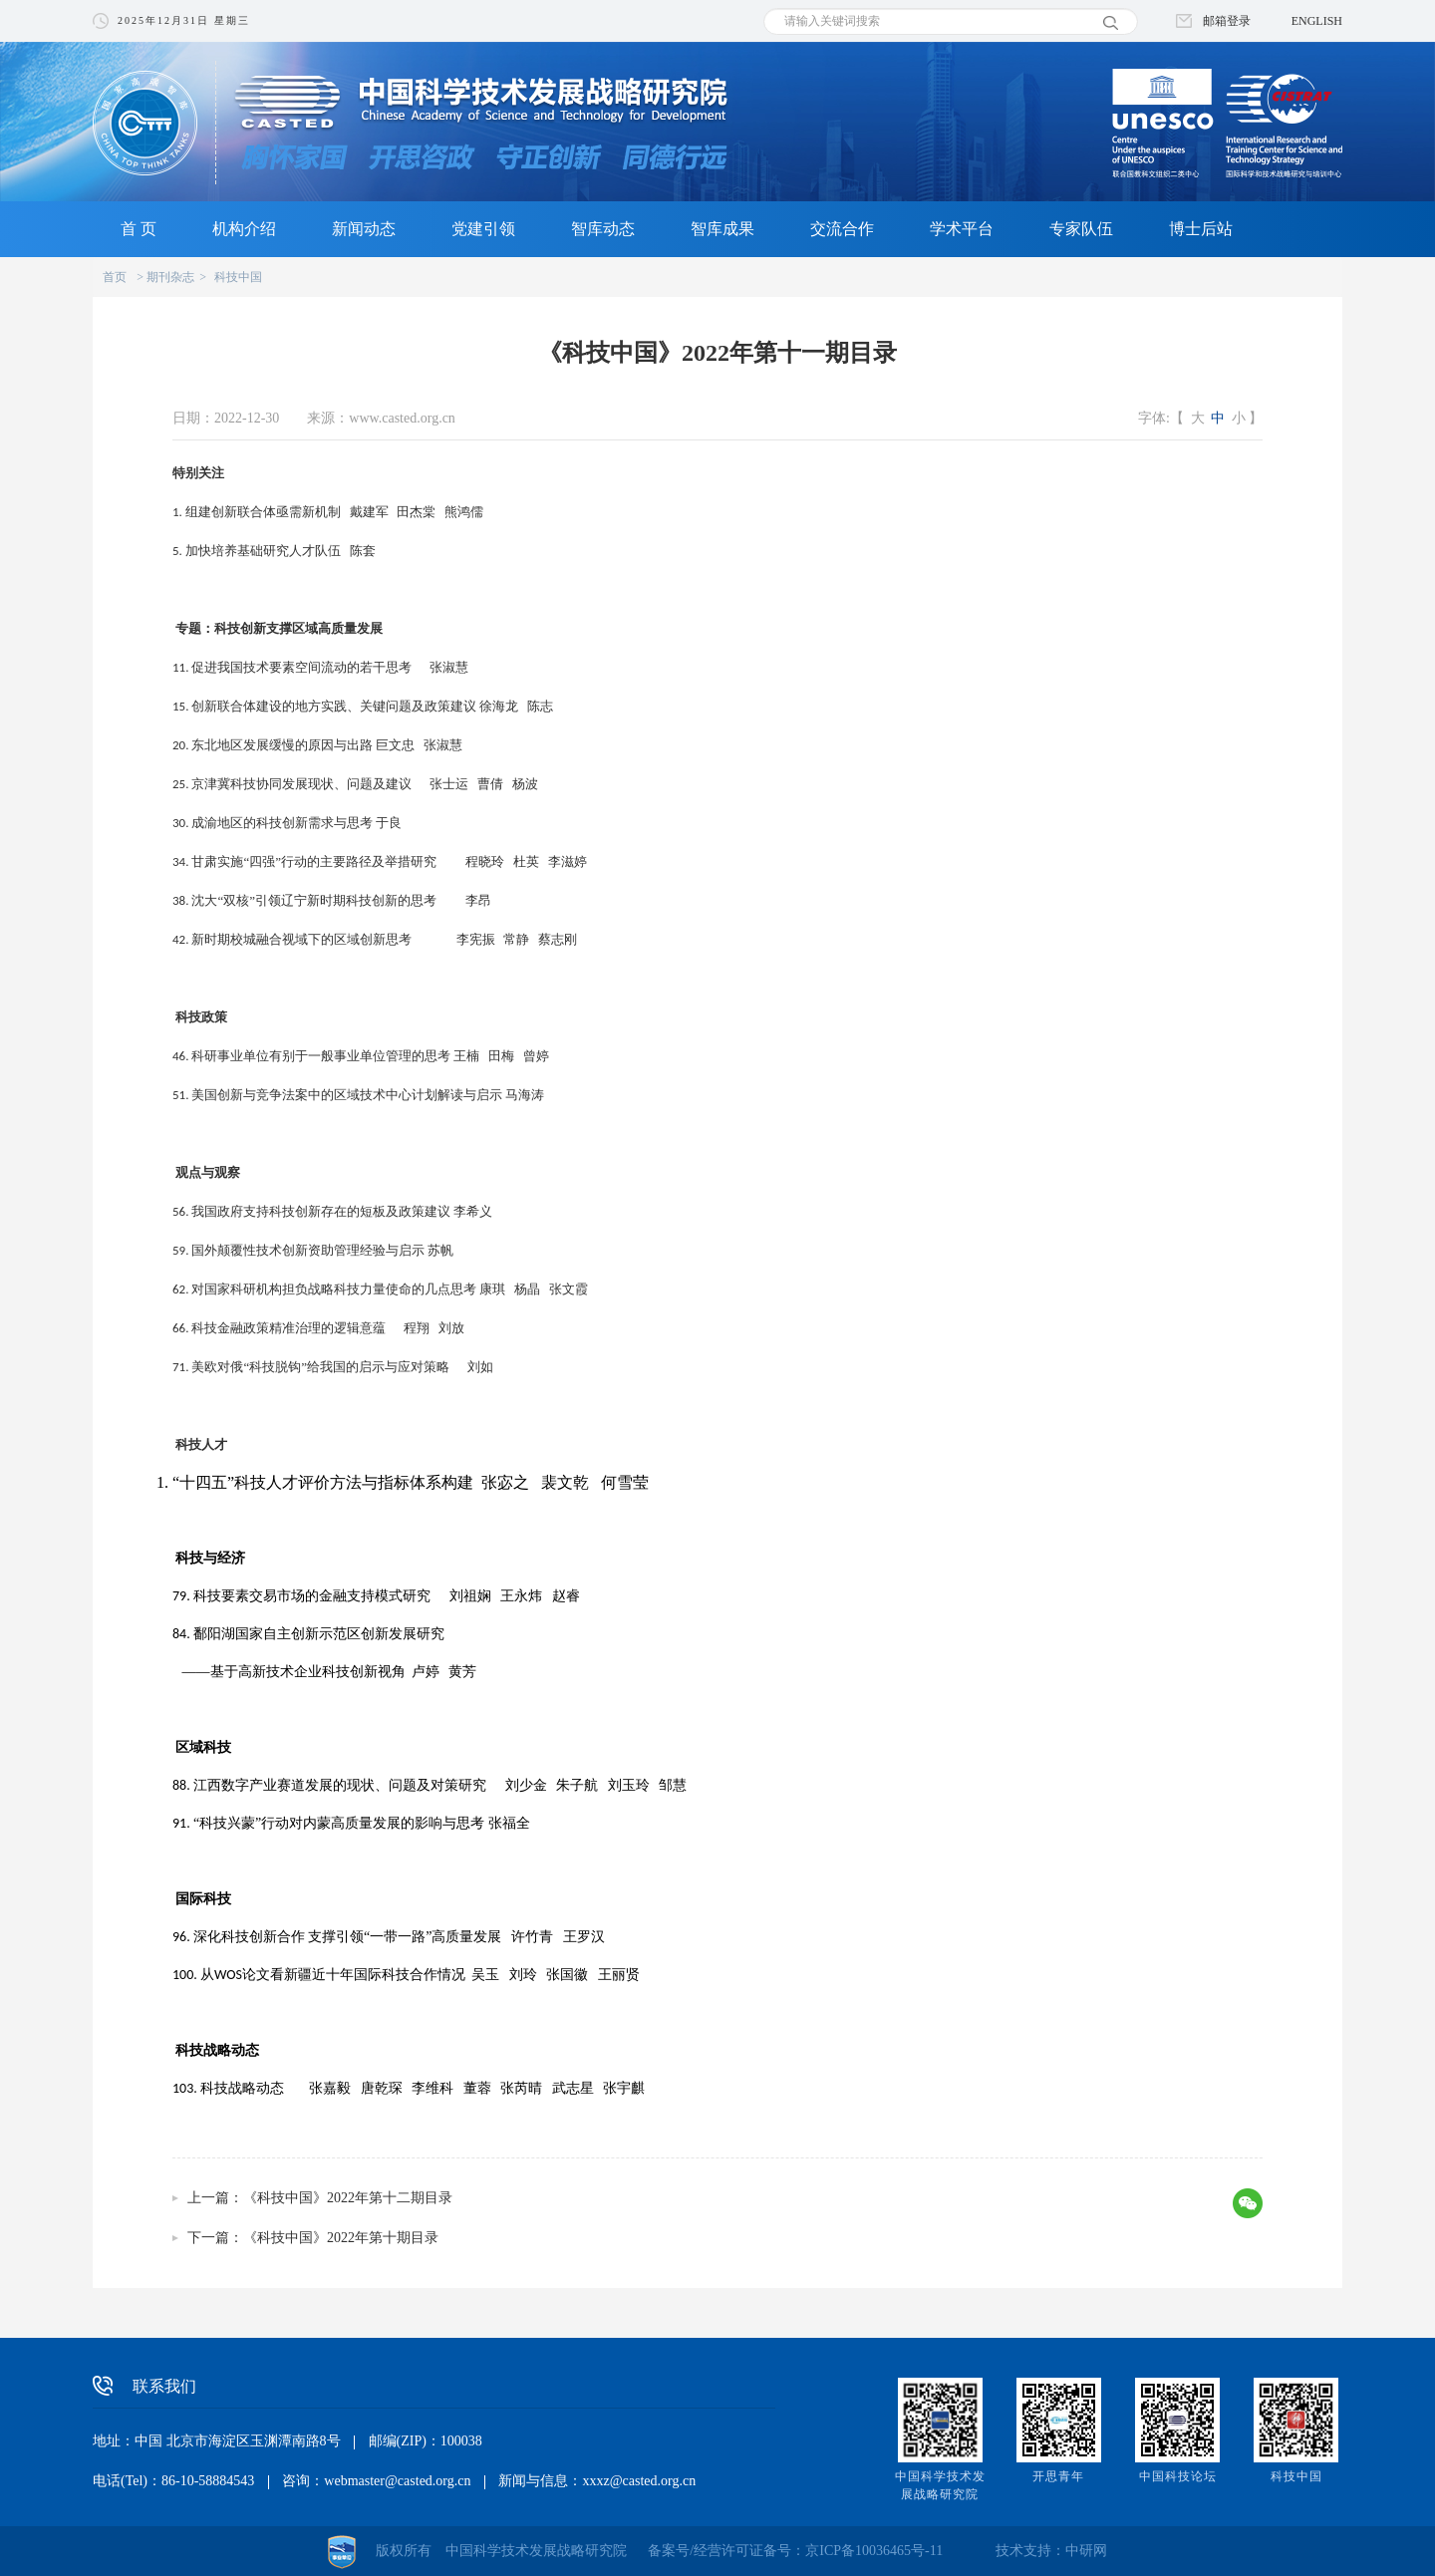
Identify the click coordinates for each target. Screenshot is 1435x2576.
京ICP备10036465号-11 (874, 2550)
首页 (115, 277)
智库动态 (603, 228)
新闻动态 (364, 228)
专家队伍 (1081, 228)
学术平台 (962, 228)
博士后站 (1201, 228)
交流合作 (842, 228)
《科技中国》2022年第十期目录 (340, 2237)
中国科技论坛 (1178, 2476)
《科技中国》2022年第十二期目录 (347, 2197)
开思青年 (1058, 2476)
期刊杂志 (170, 277)
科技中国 (238, 277)
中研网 (1086, 2550)
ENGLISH (1317, 21)
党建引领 (483, 228)
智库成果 (722, 228)
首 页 (138, 228)
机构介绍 (244, 228)
